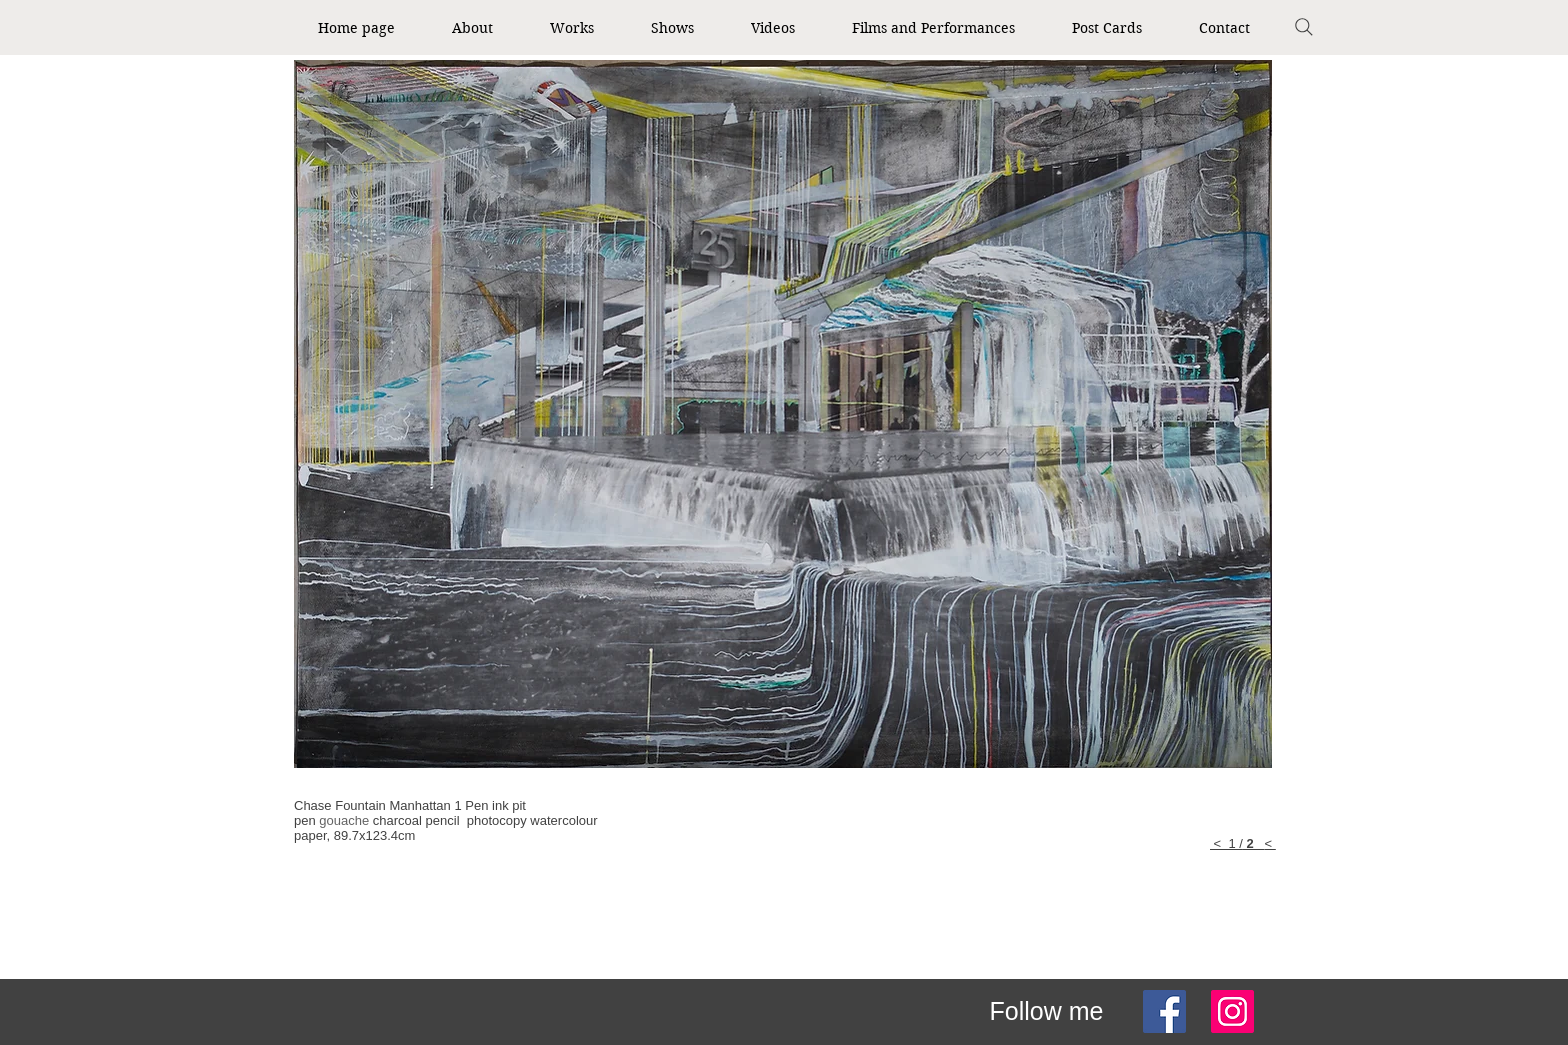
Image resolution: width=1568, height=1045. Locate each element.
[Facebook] (1164, 1011)
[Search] (1304, 27)
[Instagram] (1232, 1011)
